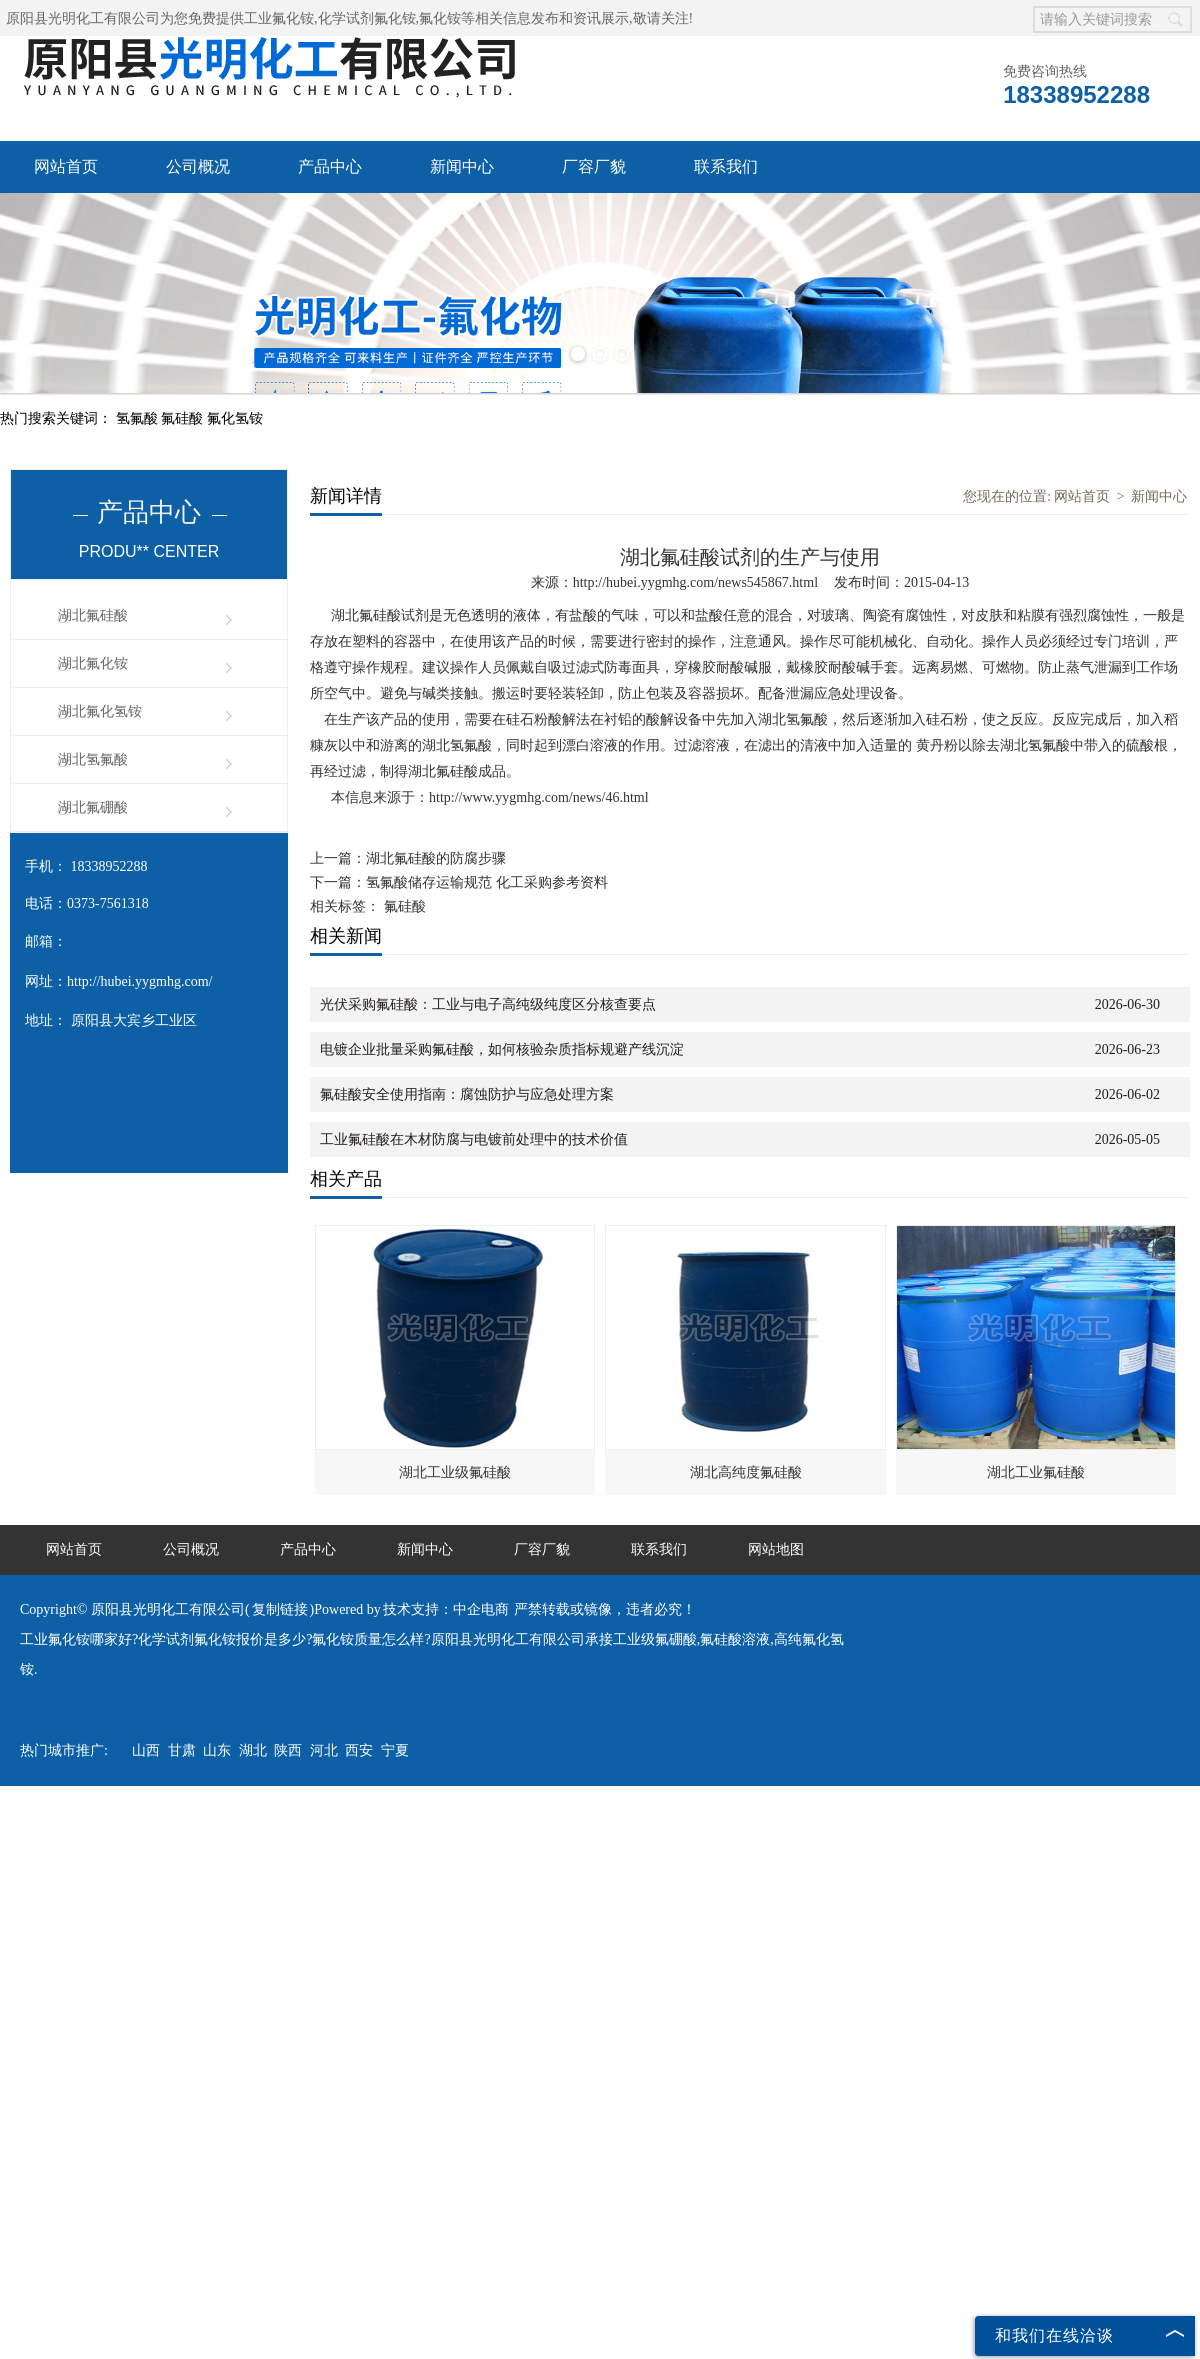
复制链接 (280, 1609)
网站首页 (66, 166)
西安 (359, 1750)
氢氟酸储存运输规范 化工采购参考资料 (487, 882)
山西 (146, 1750)
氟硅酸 (184, 418)
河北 (324, 1750)
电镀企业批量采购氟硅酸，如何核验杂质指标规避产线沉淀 (502, 1049)
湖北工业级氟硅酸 (455, 1472)
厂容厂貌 (594, 166)
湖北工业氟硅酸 (1036, 1472)
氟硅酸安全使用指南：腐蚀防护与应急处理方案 (467, 1094)
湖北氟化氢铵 (100, 711)
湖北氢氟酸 (93, 759)
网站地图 (776, 1549)
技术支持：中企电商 (446, 1609)
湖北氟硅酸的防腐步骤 (436, 858)
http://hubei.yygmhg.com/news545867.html (695, 582)
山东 (217, 1750)
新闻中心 (462, 166)
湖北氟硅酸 (93, 615)
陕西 (288, 1750)
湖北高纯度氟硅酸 (746, 1472)
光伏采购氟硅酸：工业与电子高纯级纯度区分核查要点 (488, 1004)
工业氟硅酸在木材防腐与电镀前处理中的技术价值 (474, 1139)
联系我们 (726, 166)
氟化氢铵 (235, 418)
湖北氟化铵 (93, 663)
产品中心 (330, 166)
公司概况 (198, 166)
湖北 (253, 1750)
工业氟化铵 (279, 18)
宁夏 (395, 1750)
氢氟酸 (139, 418)
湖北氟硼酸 (93, 807)
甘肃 (182, 1750)
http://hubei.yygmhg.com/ (139, 981)
